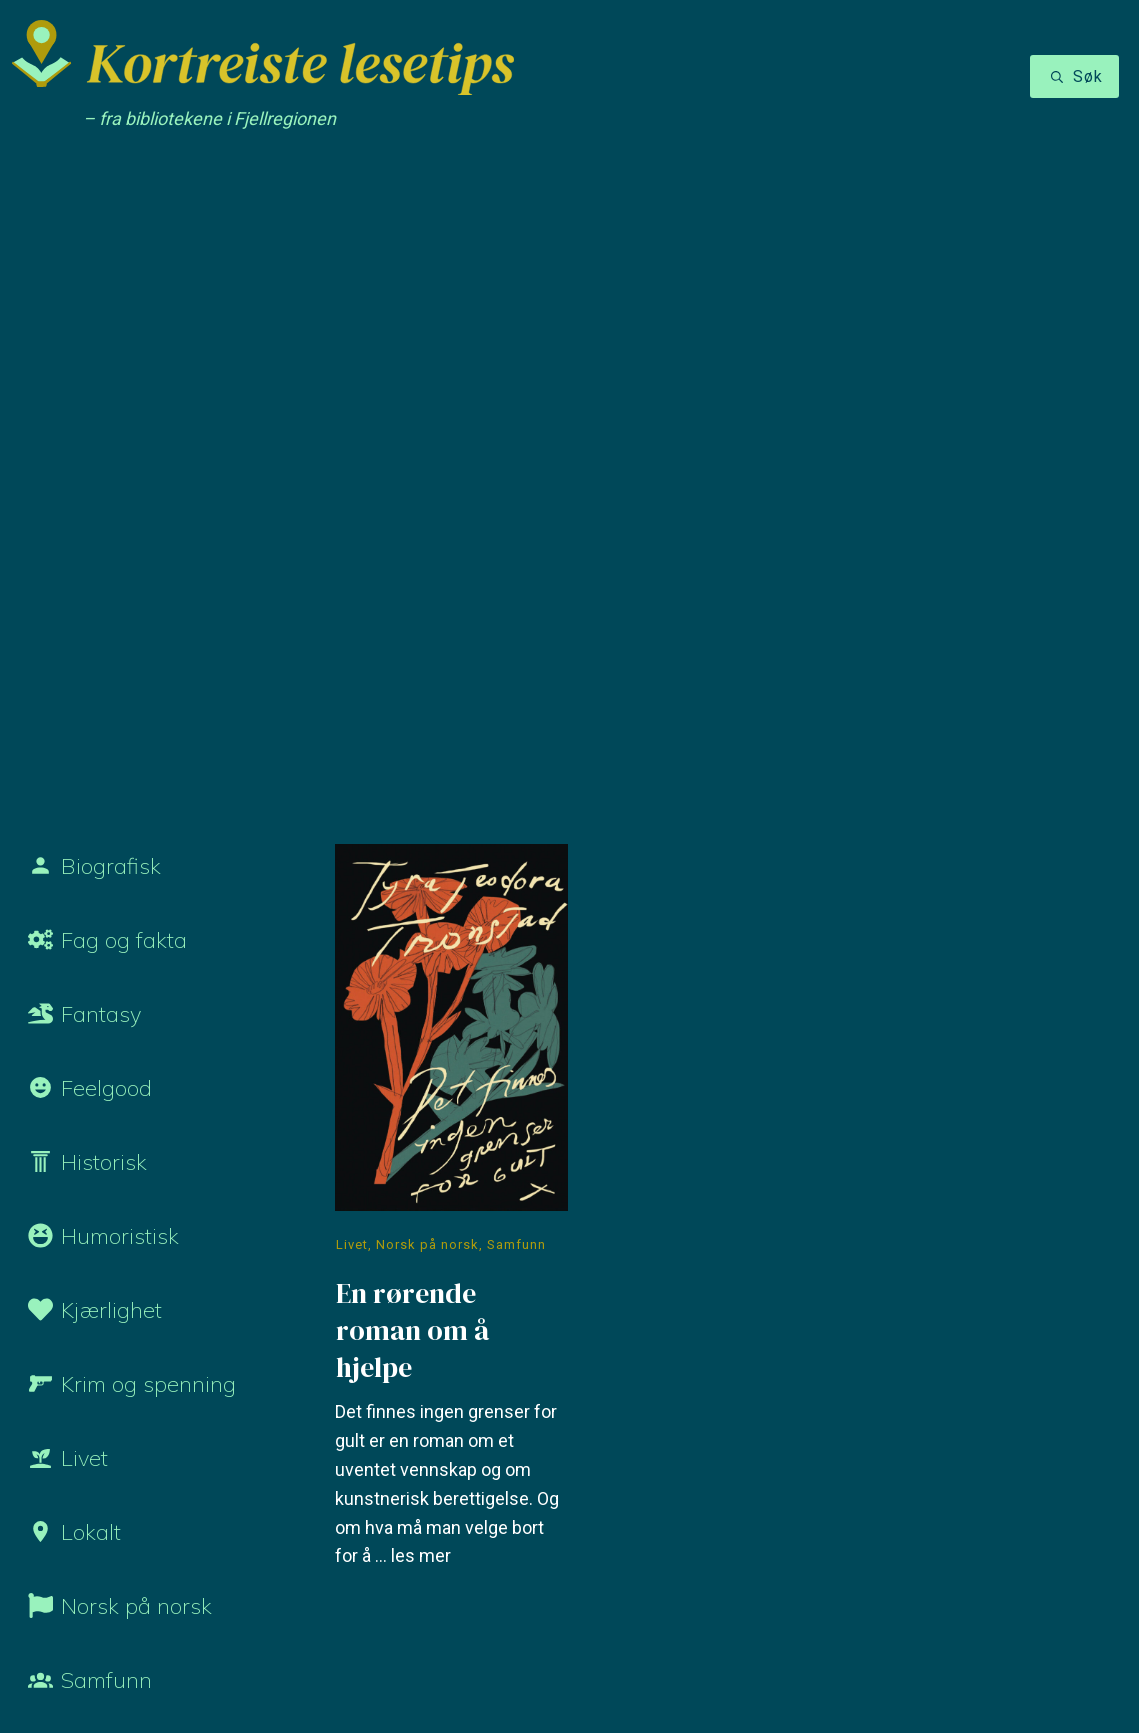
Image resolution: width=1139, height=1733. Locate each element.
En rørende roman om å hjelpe (451, 609)
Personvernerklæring (291, 1668)
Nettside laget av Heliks (848, 1671)
